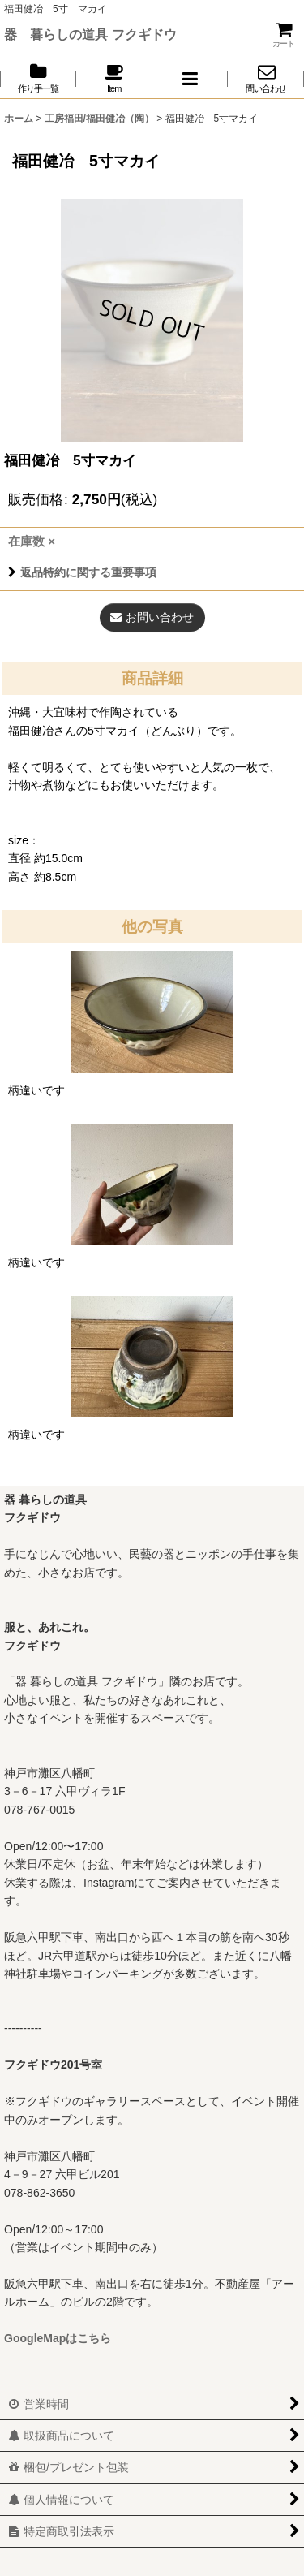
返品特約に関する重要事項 (82, 572)
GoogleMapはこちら (57, 2338)
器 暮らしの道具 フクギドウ (90, 34)
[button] (190, 78)
